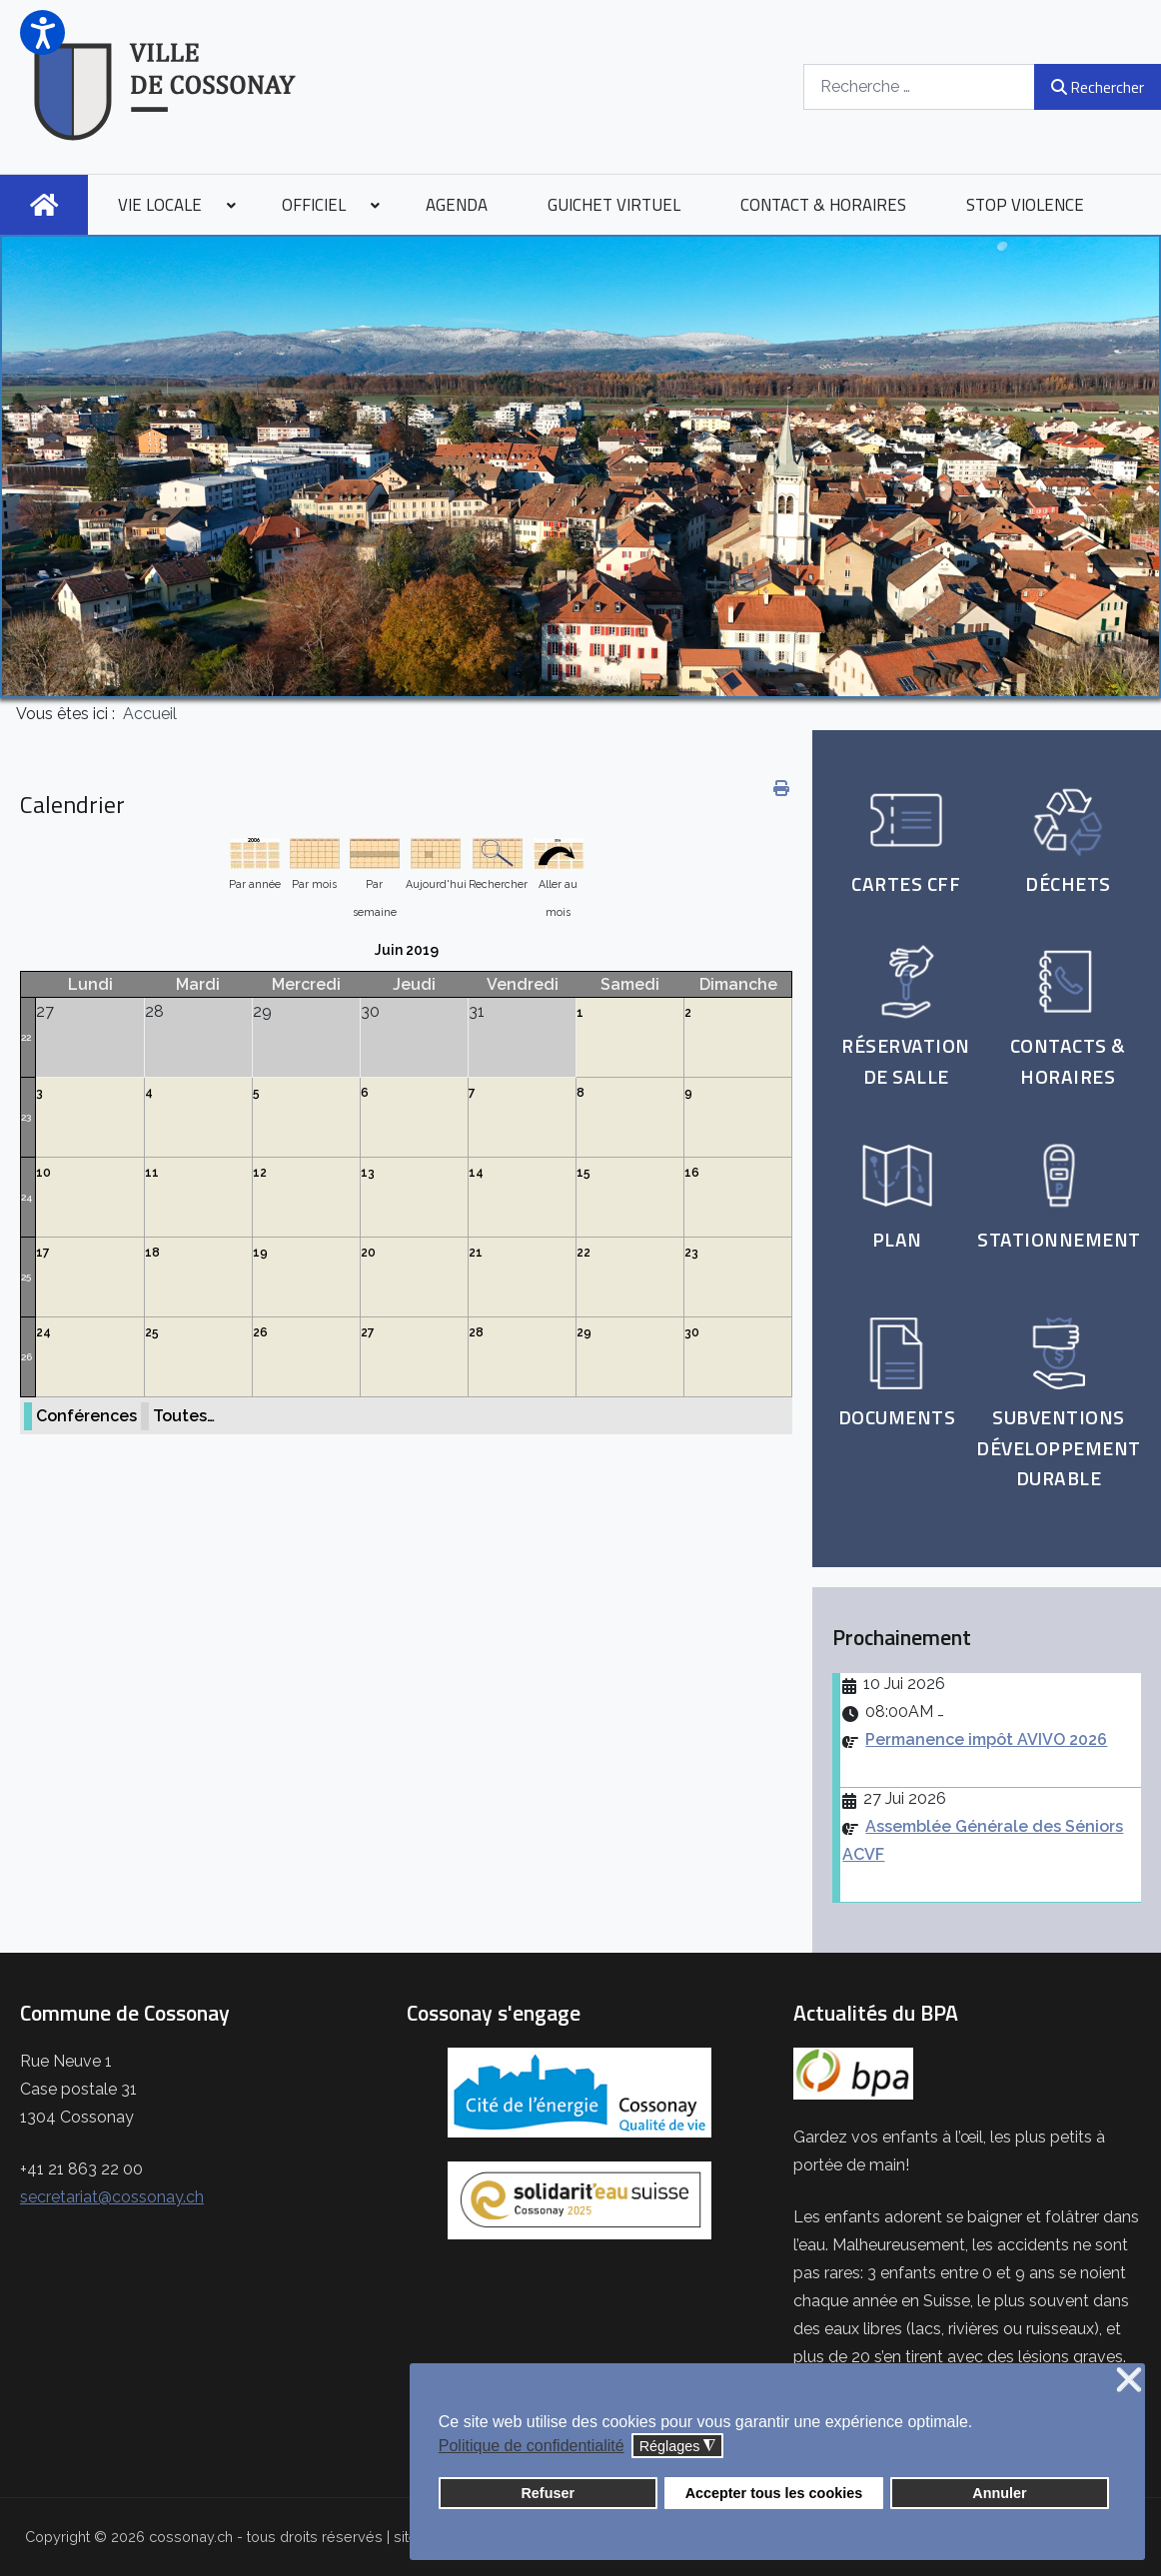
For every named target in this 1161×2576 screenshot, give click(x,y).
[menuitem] (44, 205)
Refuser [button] (548, 2493)
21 (476, 1253)
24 (26, 1197)
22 (26, 1037)
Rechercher (1097, 87)
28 (476, 1332)
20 (368, 1253)
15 (583, 1173)
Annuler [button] (999, 2493)
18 (152, 1253)
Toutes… (184, 1415)
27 (368, 1332)
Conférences (86, 1415)
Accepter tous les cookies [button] (774, 2493)
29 (584, 1332)
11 (152, 1173)
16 (691, 1173)
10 (43, 1173)
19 (260, 1253)
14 (476, 1173)
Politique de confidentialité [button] (531, 2445)
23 (26, 1117)
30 (691, 1332)
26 (26, 1356)
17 (43, 1253)
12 (260, 1173)
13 (368, 1173)
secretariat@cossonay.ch (112, 2196)
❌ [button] (1129, 2380)
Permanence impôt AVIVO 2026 (986, 1739)
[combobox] (919, 86)
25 (26, 1277)
